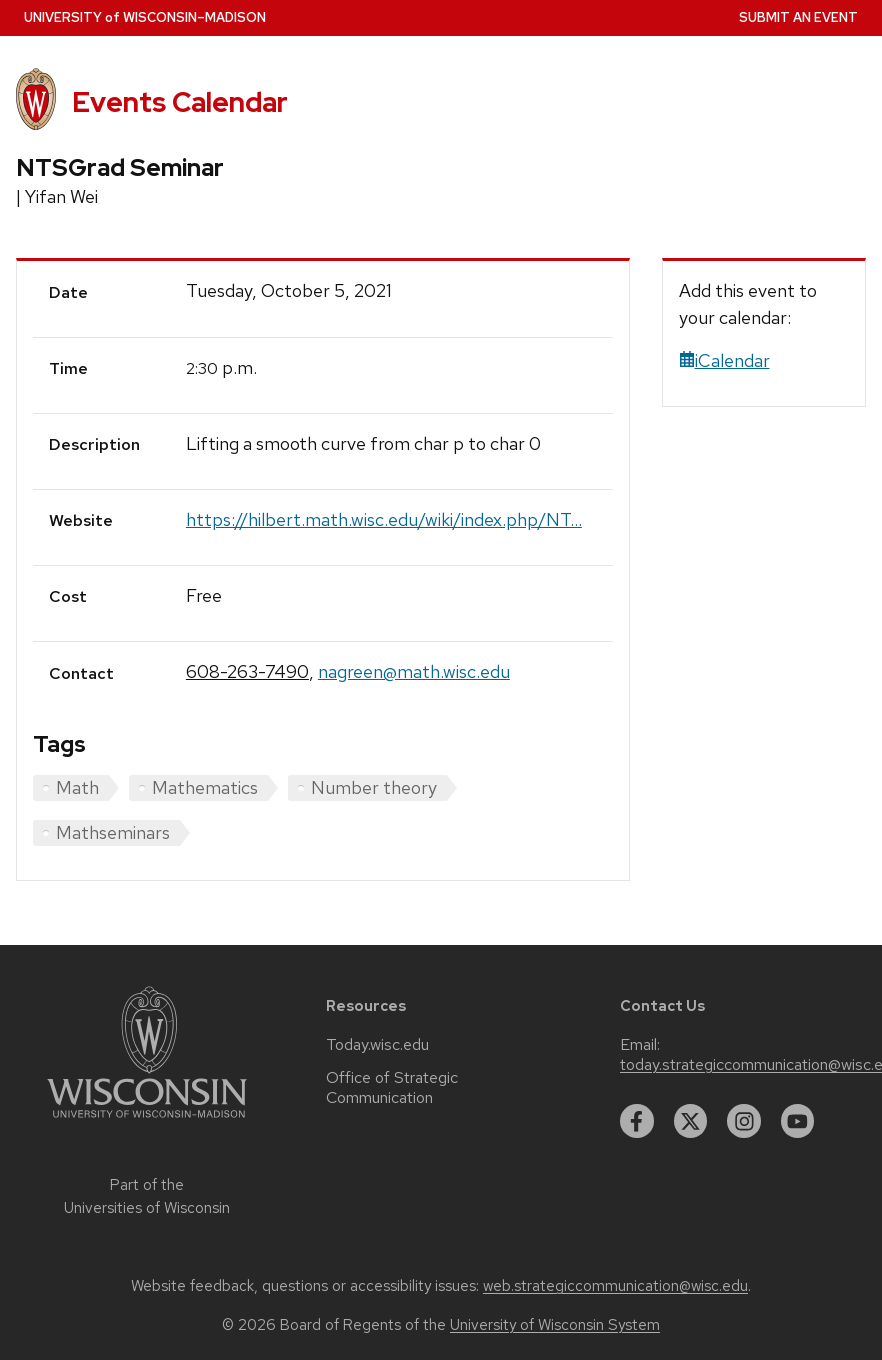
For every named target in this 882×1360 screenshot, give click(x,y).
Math (77, 787)
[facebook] (637, 1121)
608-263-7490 (247, 671)
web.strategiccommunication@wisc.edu (615, 1286)
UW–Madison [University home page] (145, 17)
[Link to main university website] (147, 1121)
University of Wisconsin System (555, 1325)
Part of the (147, 1196)
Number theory (374, 787)
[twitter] (691, 1121)
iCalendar (724, 360)
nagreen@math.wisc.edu (414, 671)
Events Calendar (180, 102)
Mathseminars (113, 832)
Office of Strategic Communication (392, 1088)
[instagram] (744, 1121)
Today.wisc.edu (377, 1045)
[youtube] (798, 1121)
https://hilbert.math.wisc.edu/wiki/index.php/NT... (384, 519)
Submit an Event (798, 17)
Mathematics (205, 787)
